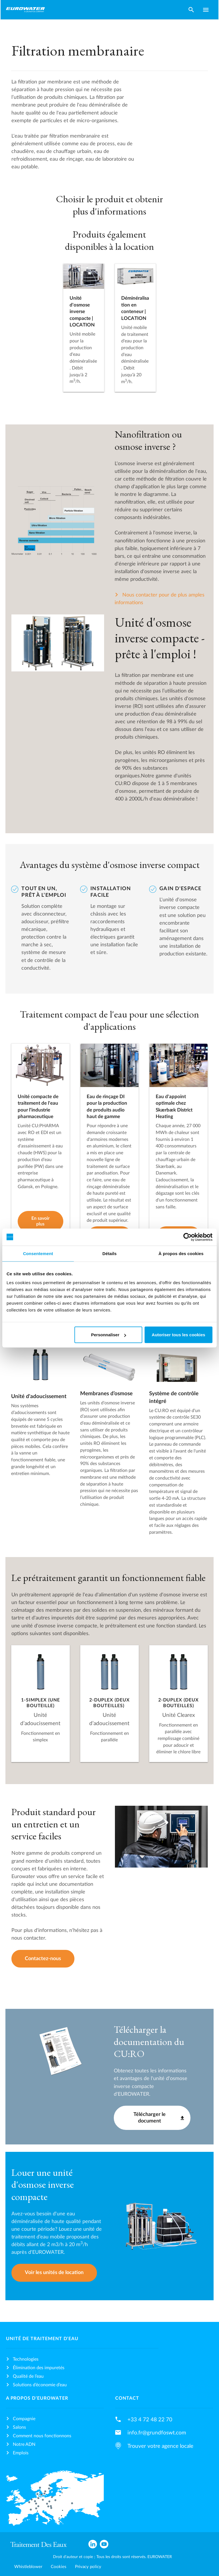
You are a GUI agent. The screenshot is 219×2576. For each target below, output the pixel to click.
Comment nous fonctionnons (42, 2436)
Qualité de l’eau (28, 2376)
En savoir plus (40, 1221)
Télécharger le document (149, 2118)
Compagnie (24, 2418)
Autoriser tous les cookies (178, 1334)
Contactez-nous (43, 1958)
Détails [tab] (109, 1253)
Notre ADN (24, 2444)
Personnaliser (108, 1334)
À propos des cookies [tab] (181, 1253)
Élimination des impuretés (38, 2367)
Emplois (21, 2453)
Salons (19, 2427)
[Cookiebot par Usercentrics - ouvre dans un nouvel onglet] (187, 1237)
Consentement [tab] (38, 1253)
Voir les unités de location (54, 2272)
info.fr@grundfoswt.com (156, 2433)
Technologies (25, 2359)
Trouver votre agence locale (160, 2446)
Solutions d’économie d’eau (40, 2385)
